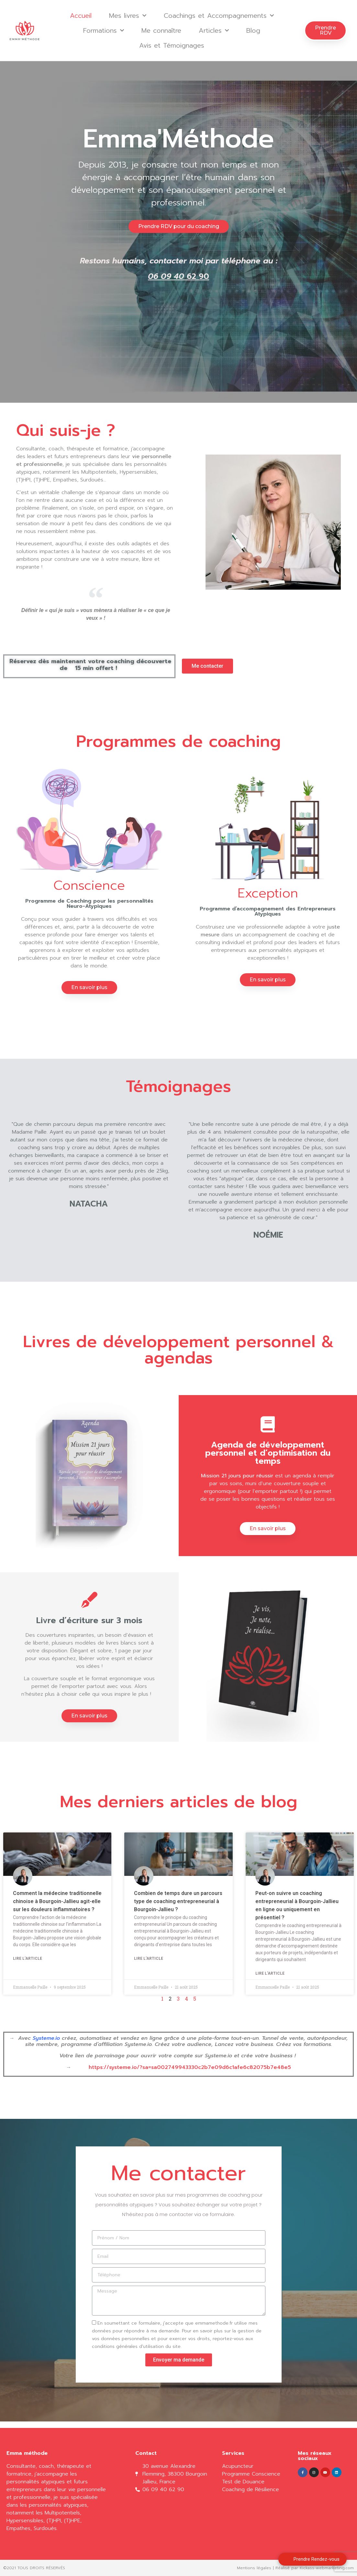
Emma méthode (27, 2453)
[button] (325, 30)
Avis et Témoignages (171, 45)
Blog (253, 30)
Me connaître (161, 30)
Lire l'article (27, 1958)
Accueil (81, 15)
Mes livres (127, 15)
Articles (214, 30)
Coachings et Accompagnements (219, 15)
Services (233, 2453)
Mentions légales (254, 2568)
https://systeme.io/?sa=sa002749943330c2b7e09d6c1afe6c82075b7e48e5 (190, 2067)
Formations (103, 30)
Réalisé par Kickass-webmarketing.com (314, 2568)
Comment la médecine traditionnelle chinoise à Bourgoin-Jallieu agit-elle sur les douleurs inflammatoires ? (57, 1901)
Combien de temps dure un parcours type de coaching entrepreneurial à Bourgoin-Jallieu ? (178, 1901)
